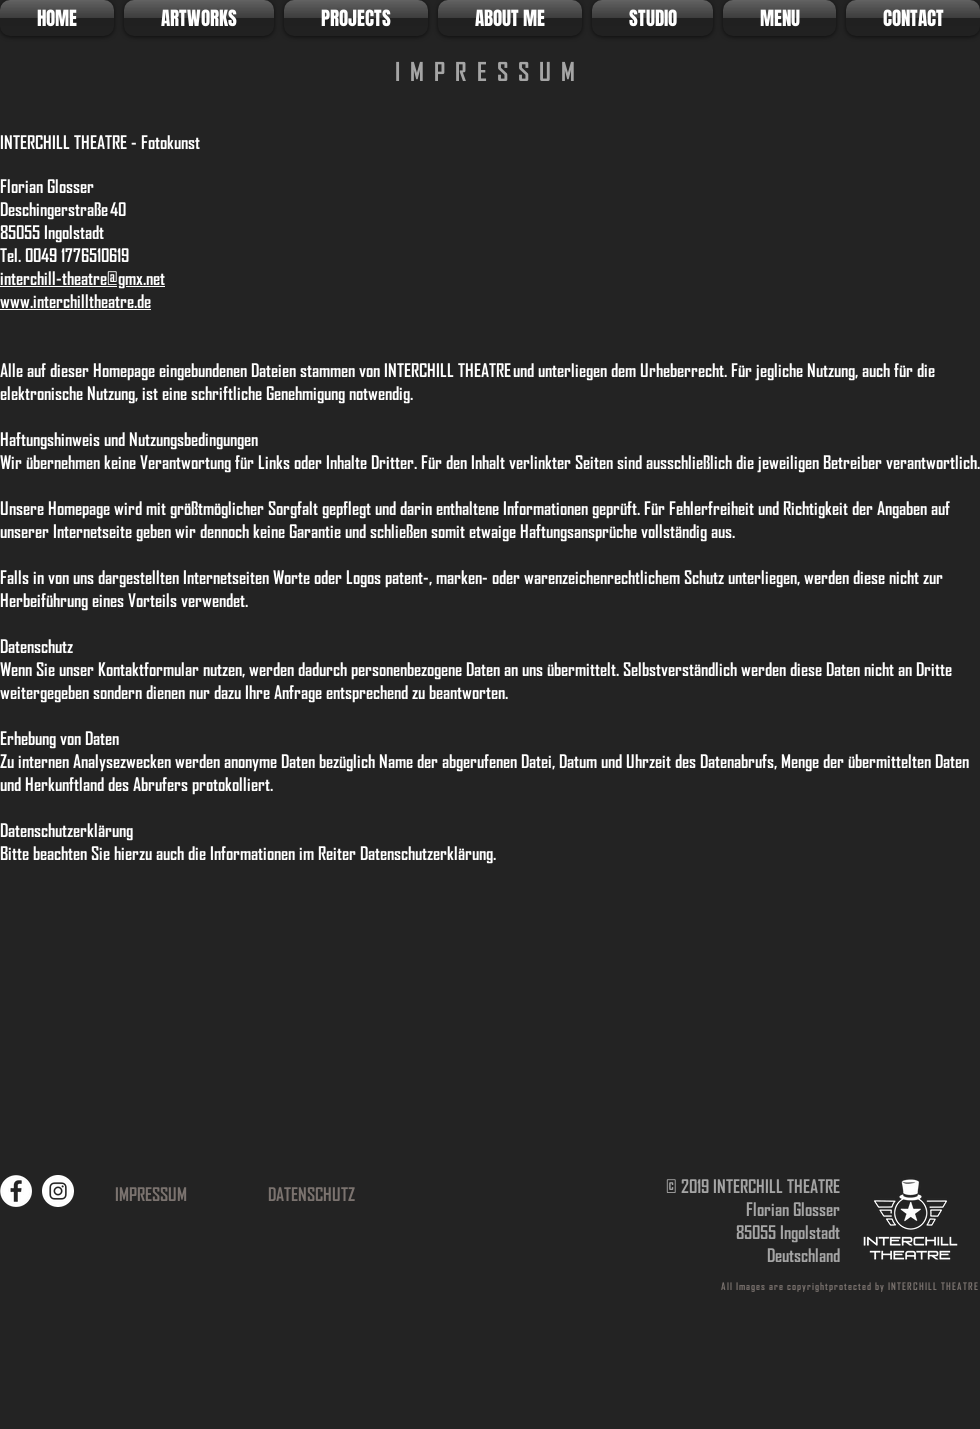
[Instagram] (58, 1191)
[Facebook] (16, 1191)
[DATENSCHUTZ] (311, 1195)
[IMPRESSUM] (151, 1195)
